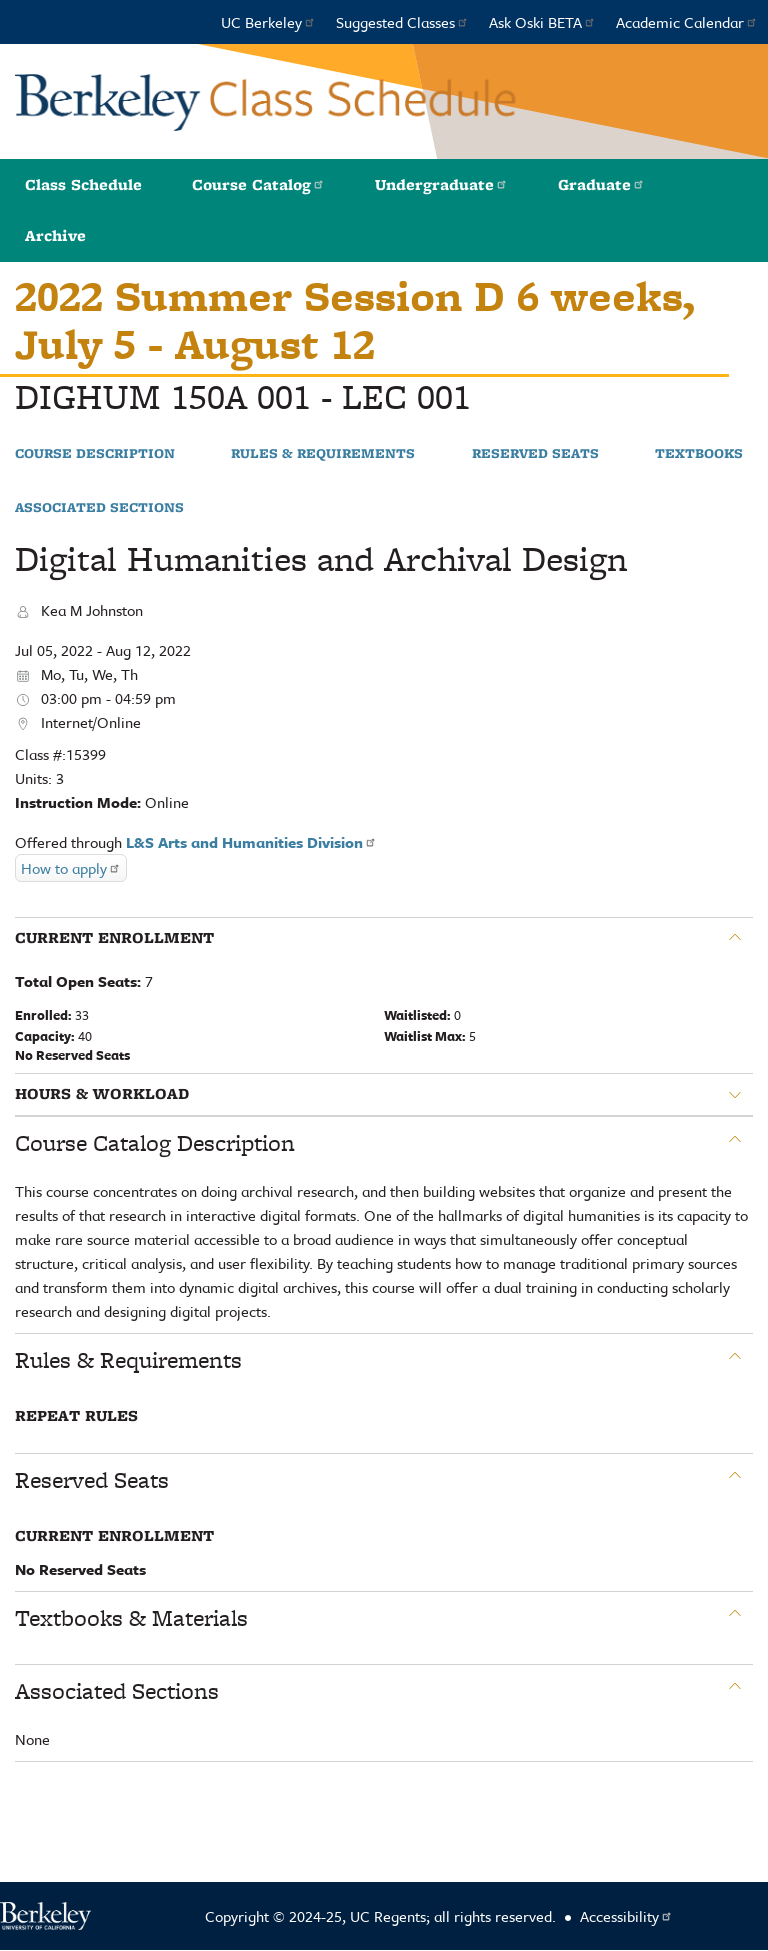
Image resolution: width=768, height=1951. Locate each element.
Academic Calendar (687, 22)
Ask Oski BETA (542, 22)
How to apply (71, 868)
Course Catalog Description (155, 1143)
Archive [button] (55, 235)
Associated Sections (99, 508)
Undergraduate (441, 184)
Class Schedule (83, 184)
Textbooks (699, 454)
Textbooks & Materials (131, 1618)
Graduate (601, 184)
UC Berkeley (268, 22)
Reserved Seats (535, 454)
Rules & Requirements (323, 454)
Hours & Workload (102, 1094)
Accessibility (626, 1916)
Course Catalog (258, 184)
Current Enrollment (114, 938)
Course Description (95, 454)
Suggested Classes (402, 22)
